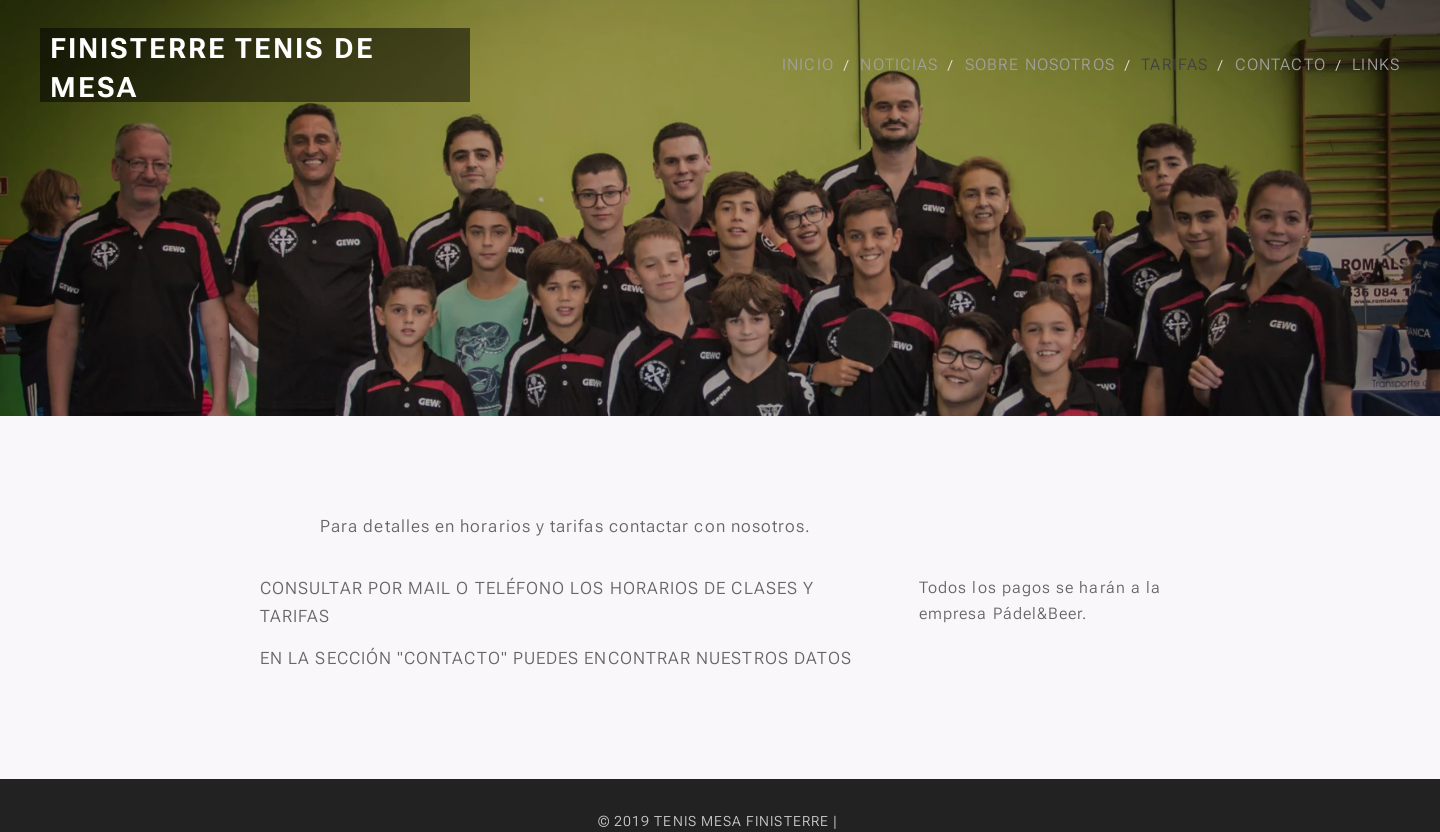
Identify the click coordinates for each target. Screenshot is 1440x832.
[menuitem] (803, 65)
